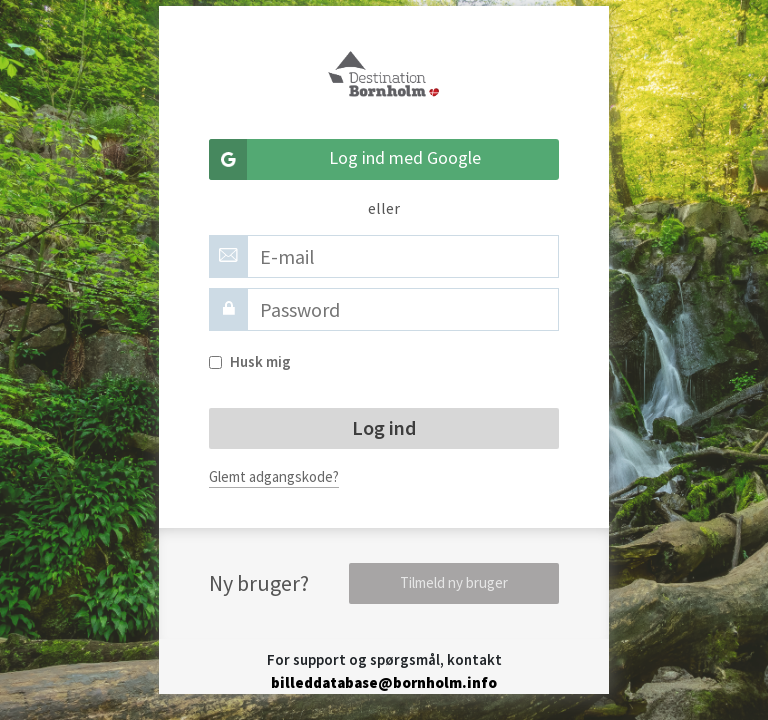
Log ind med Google (345, 159)
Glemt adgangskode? (274, 476)
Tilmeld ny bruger (454, 582)
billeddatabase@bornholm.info (384, 682)
